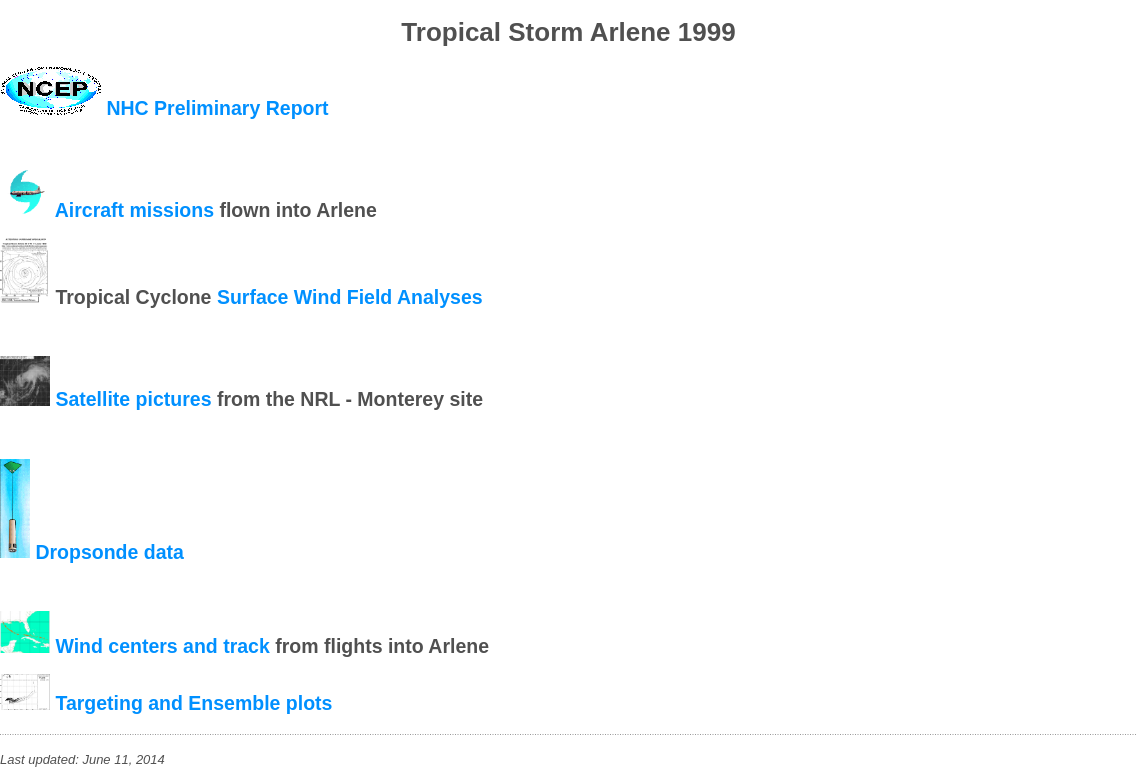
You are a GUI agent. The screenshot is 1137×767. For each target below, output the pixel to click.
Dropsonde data (109, 551)
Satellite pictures (133, 399)
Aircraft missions (134, 210)
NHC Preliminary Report (217, 108)
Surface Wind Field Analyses (350, 297)
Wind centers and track (162, 646)
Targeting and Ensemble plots (193, 703)
